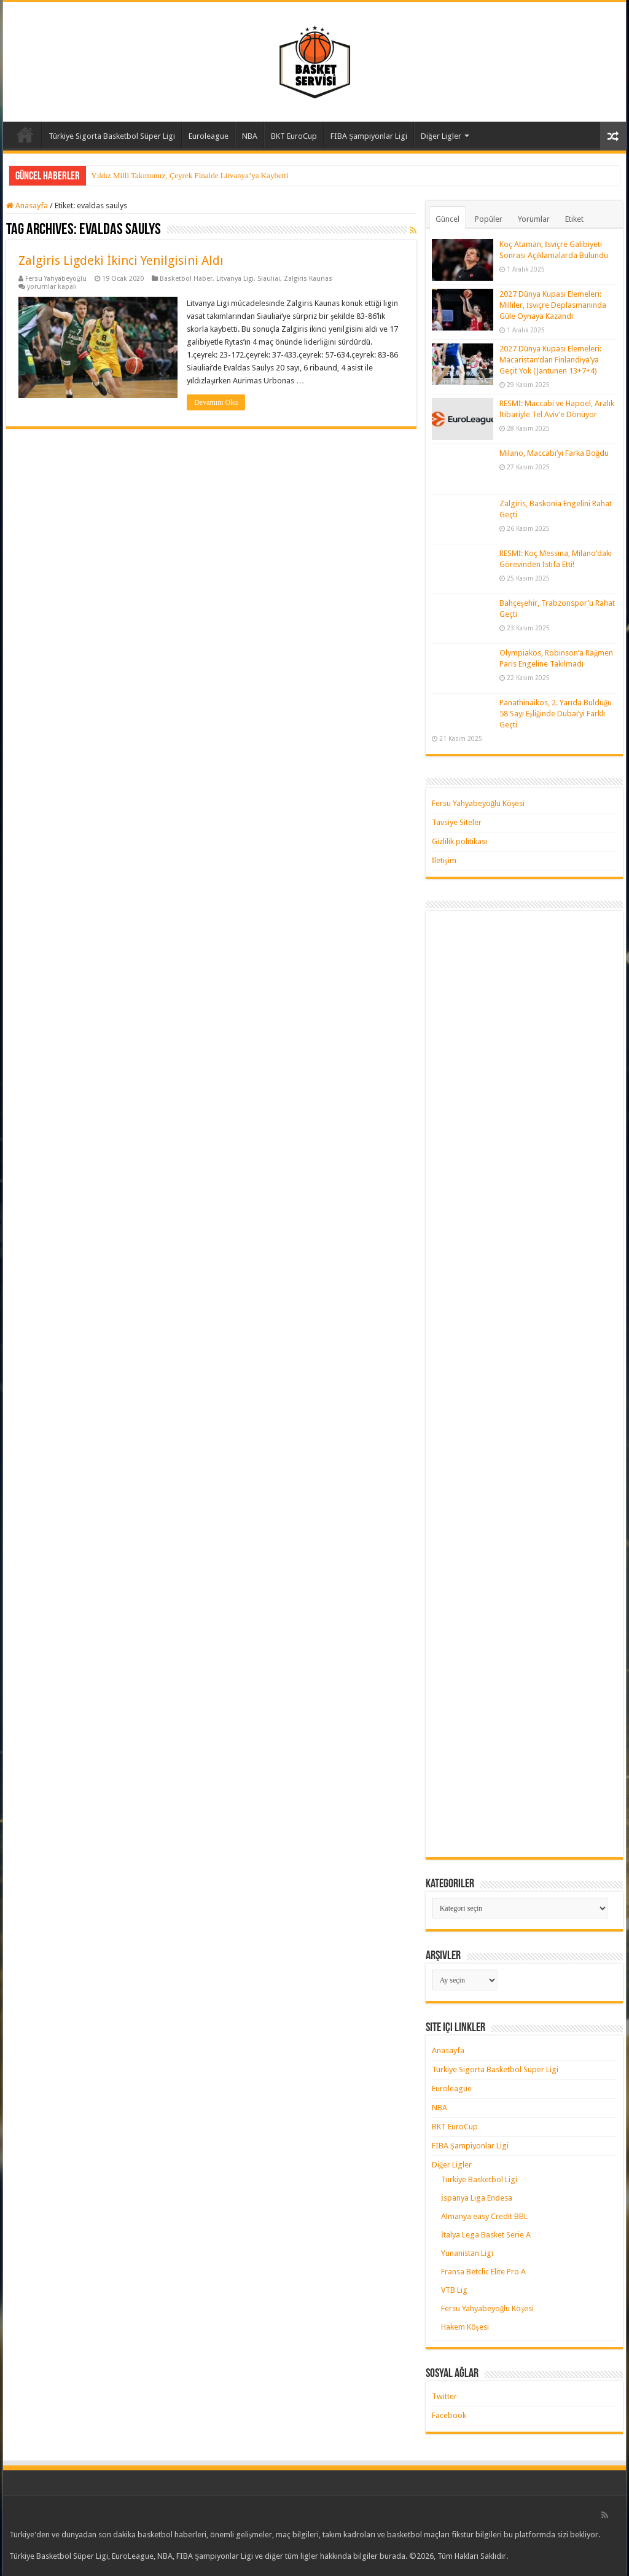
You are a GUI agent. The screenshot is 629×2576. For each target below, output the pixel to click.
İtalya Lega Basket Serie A (486, 2234)
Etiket (574, 219)
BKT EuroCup (294, 136)
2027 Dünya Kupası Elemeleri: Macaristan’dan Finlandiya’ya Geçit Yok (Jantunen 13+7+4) (550, 359)
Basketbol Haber (186, 279)
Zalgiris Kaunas (308, 279)
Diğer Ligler (441, 136)
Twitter (444, 2396)
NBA (249, 136)
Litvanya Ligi (235, 279)
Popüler (488, 219)
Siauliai (268, 279)
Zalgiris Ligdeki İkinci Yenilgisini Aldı (121, 260)
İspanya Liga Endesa (476, 2197)
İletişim (444, 860)
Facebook (449, 2415)
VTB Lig (454, 2290)
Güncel (447, 219)
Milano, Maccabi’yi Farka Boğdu (554, 453)
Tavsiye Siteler (457, 822)
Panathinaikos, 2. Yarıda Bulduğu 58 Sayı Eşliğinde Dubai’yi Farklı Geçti (555, 713)
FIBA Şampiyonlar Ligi (368, 136)
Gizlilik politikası (459, 841)
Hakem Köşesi (465, 2326)
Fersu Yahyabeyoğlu (56, 279)
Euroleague (209, 136)
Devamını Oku (216, 402)
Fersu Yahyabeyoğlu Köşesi (478, 803)
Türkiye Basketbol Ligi (479, 2179)
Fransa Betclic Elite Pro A (483, 2271)
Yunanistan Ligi (467, 2253)
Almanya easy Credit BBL (484, 2216)
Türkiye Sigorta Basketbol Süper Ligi (112, 136)
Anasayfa (25, 134)
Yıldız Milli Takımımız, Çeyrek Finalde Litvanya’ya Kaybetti (189, 175)
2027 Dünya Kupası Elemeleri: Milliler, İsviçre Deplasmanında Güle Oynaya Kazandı (552, 305)
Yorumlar (534, 219)
